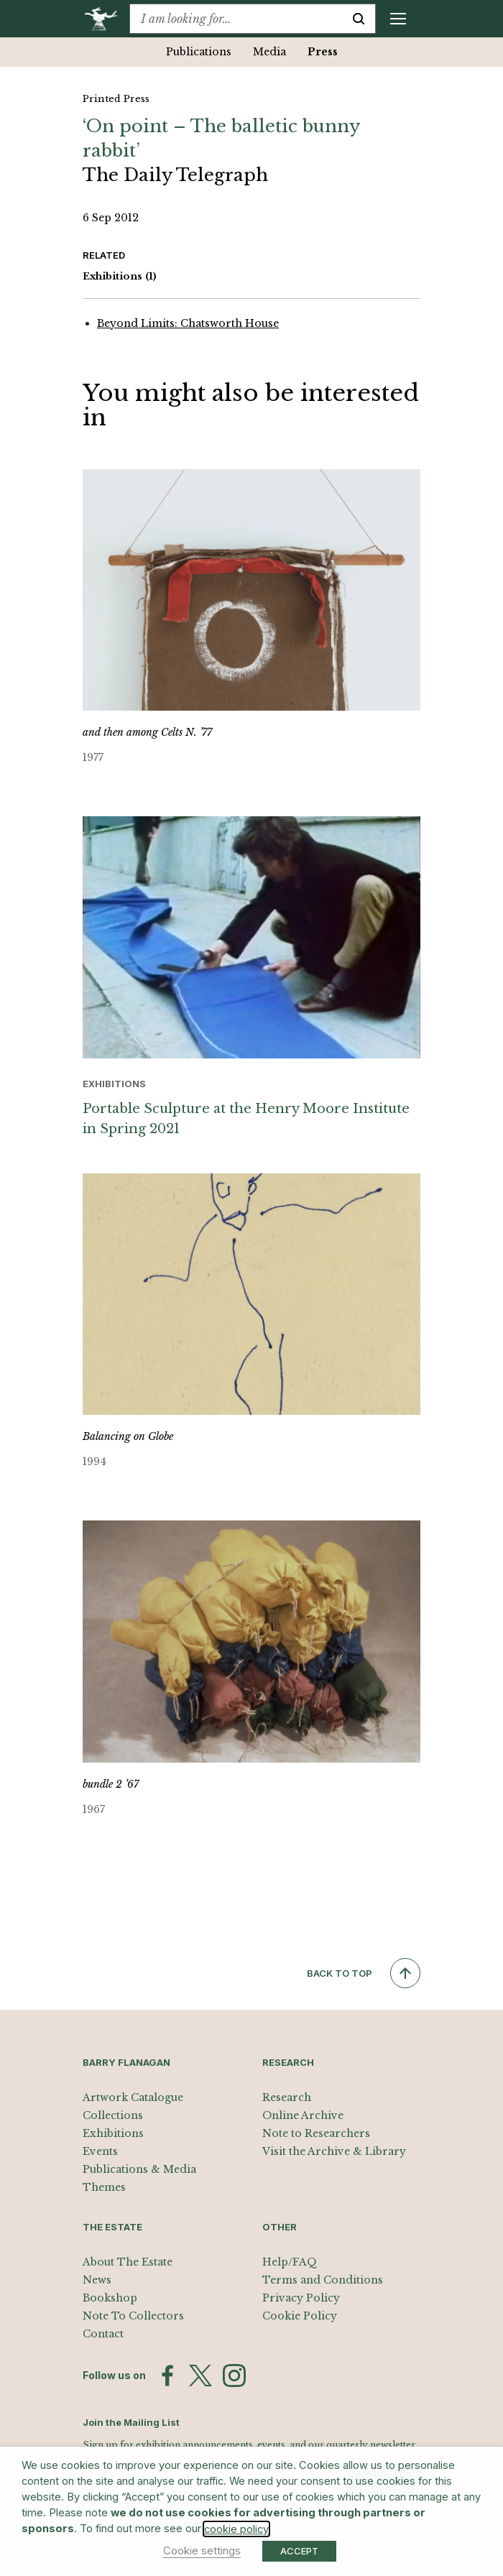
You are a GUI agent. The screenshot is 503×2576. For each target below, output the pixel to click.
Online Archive (302, 2115)
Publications (198, 51)
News (97, 2279)
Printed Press (116, 99)
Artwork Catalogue (133, 2097)
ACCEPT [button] (299, 2551)
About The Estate (127, 2262)
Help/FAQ (289, 2262)
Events (100, 2151)
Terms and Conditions (322, 2279)
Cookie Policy (299, 2315)
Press (323, 51)
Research (286, 2097)
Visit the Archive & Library (334, 2151)
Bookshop (110, 2297)
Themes (104, 2187)
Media (269, 51)
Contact (103, 2333)
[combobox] (236, 18)
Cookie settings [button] (202, 2550)
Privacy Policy (301, 2297)
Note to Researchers (316, 2133)
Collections (113, 2115)
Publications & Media (139, 2169)
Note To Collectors (133, 2315)
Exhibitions (120, 276)
